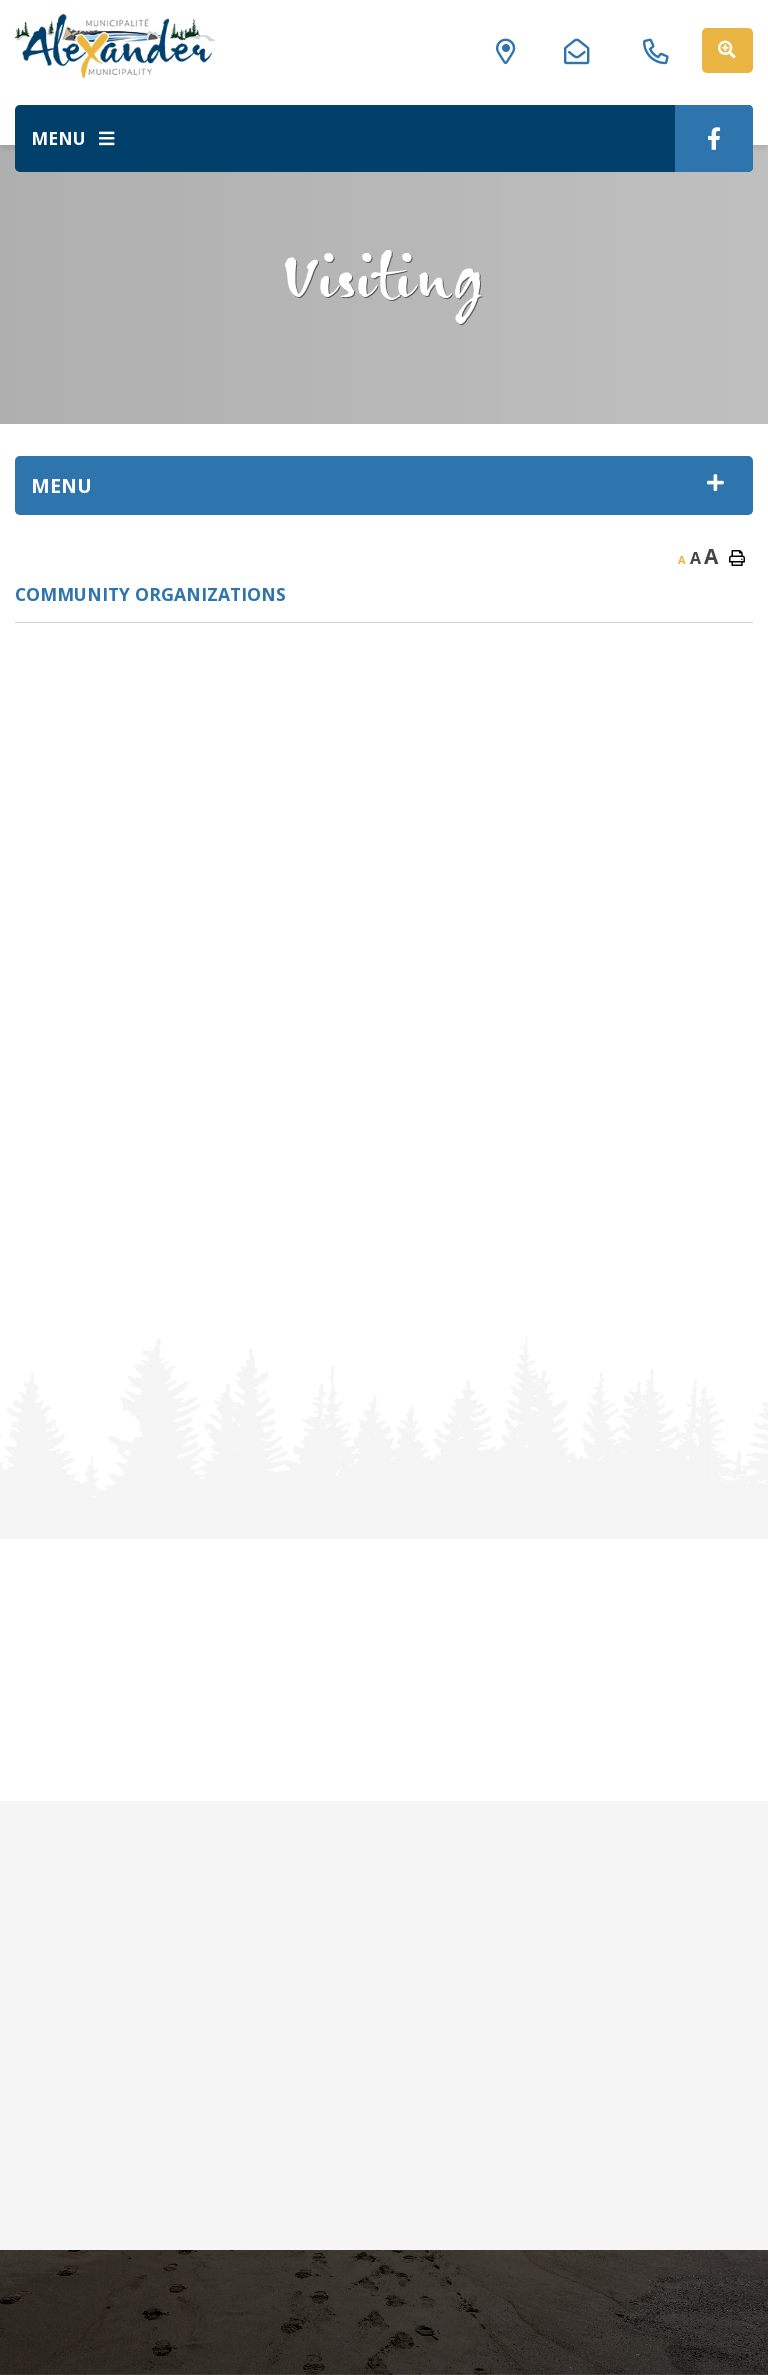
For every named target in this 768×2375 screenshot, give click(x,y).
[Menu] (72, 138)
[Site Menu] (384, 485)
